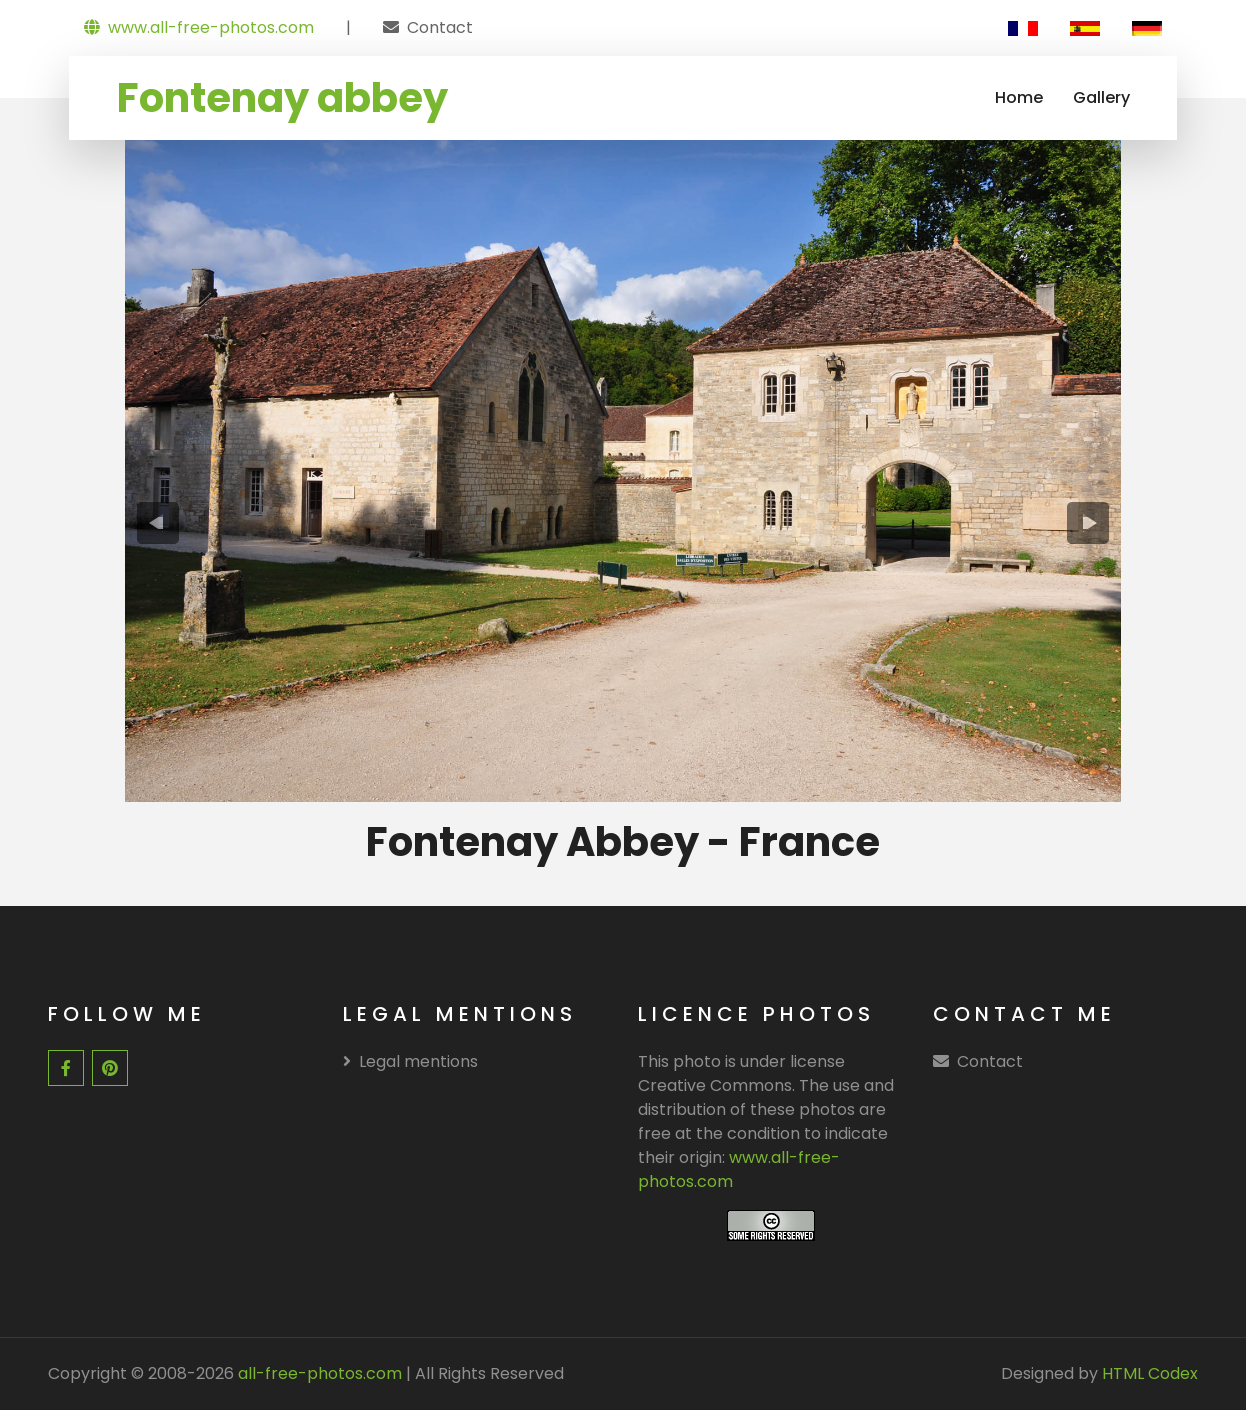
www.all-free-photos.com (199, 27)
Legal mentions (410, 1061)
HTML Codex (1150, 1373)
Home (1019, 97)
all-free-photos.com (318, 1373)
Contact (440, 27)
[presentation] (158, 522)
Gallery (1101, 97)
